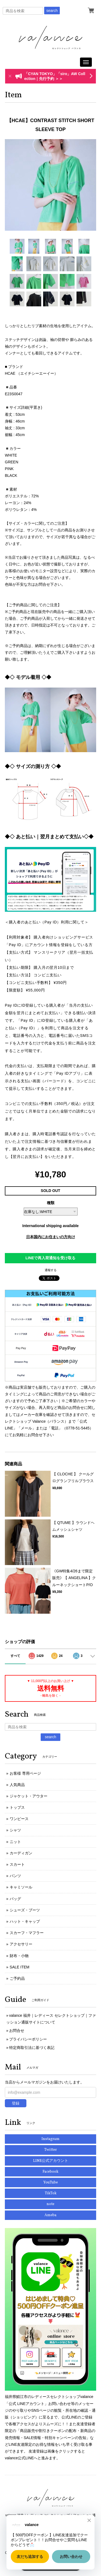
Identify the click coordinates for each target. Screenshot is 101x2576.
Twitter (50, 2149)
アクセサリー (21, 1944)
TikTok (51, 2193)
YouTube (50, 2182)
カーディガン (21, 1853)
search (52, 10)
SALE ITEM (19, 1967)
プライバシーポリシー (28, 2039)
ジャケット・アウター (28, 1796)
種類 (50, 1203)
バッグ (15, 1899)
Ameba (50, 2215)
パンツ (15, 1876)
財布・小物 (19, 1956)
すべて (15, 1656)
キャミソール (21, 1887)
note (50, 2204)
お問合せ (16, 2030)
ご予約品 (17, 1978)
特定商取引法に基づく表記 (31, 2047)
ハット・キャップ (25, 1921)
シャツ (15, 1830)
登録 (15, 2103)
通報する (51, 1270)
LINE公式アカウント (50, 2160)
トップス (17, 1807)
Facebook (50, 2171)
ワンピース (19, 1819)
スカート (17, 1864)
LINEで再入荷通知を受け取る (51, 1258)
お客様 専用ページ (25, 1773)
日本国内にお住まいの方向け (50, 1237)
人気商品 (17, 1785)
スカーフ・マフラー (27, 1933)
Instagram (50, 2139)
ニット (15, 1842)
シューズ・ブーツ (25, 1910)
